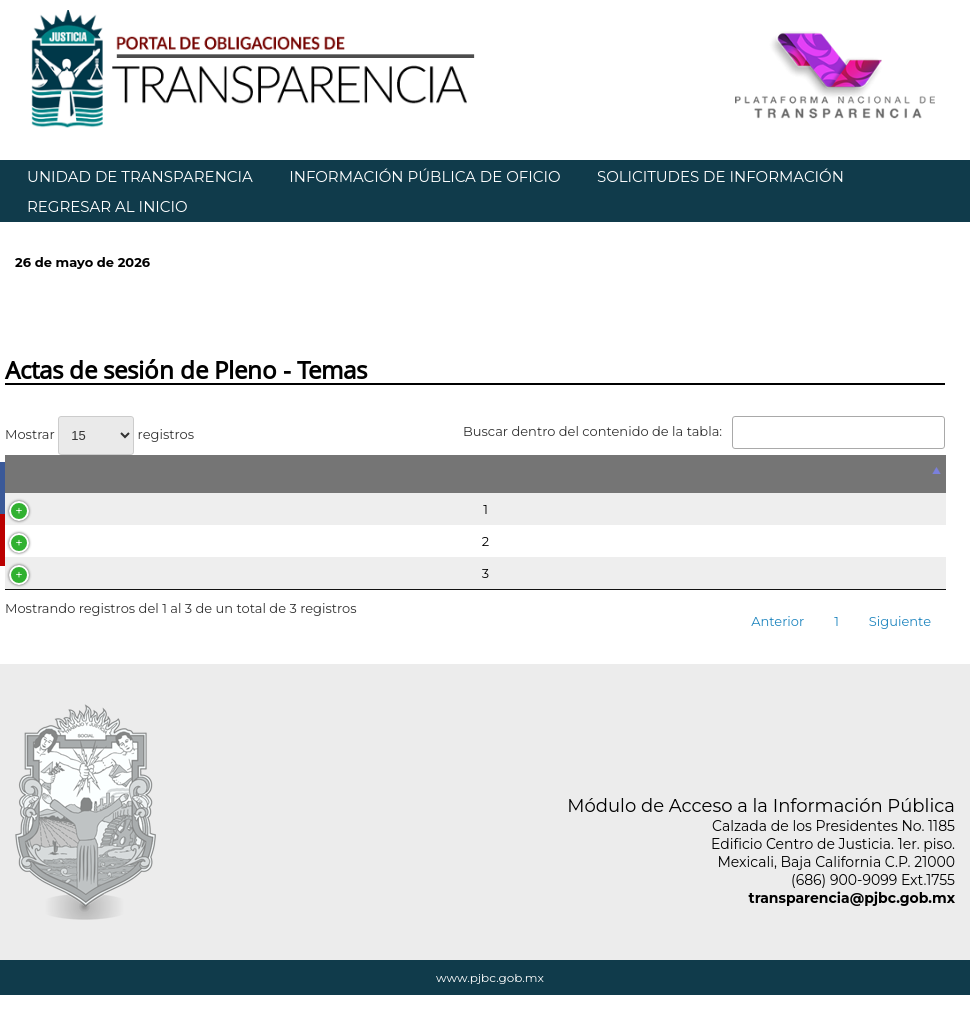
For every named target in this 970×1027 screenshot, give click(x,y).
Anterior (777, 621)
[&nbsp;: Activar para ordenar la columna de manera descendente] (475, 474)
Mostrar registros (99, 434)
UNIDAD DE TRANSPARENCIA (140, 176)
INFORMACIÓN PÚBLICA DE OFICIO (424, 176)
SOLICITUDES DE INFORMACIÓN (720, 176)
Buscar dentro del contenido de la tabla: (704, 431)
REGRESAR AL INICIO (107, 206)
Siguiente (900, 621)
